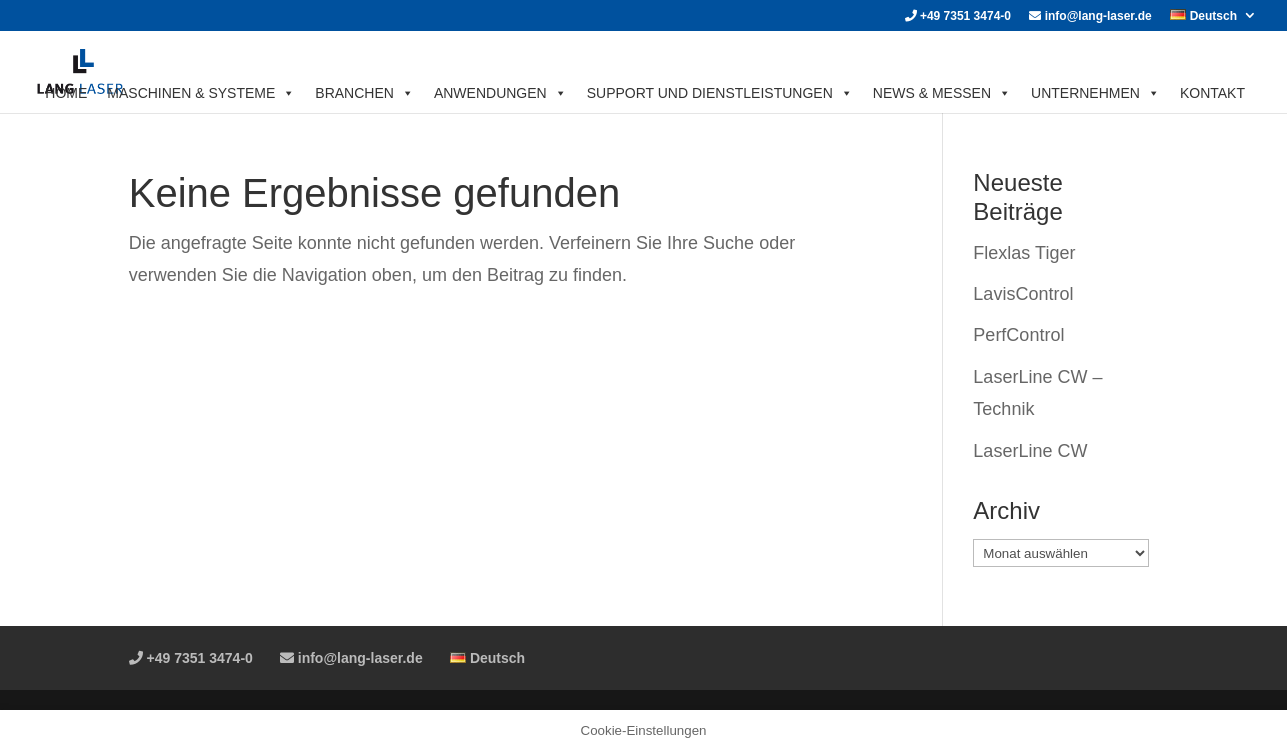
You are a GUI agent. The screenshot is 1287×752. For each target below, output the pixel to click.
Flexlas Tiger (1024, 253)
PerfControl (1018, 335)
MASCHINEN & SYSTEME (201, 93)
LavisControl (1023, 294)
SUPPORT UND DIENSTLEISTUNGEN (720, 93)
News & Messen (942, 93)
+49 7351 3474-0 (958, 16)
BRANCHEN (364, 93)
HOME (66, 93)
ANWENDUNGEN (500, 93)
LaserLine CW (1030, 451)
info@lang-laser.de (1090, 16)
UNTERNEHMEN (1095, 93)
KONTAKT (1212, 93)
